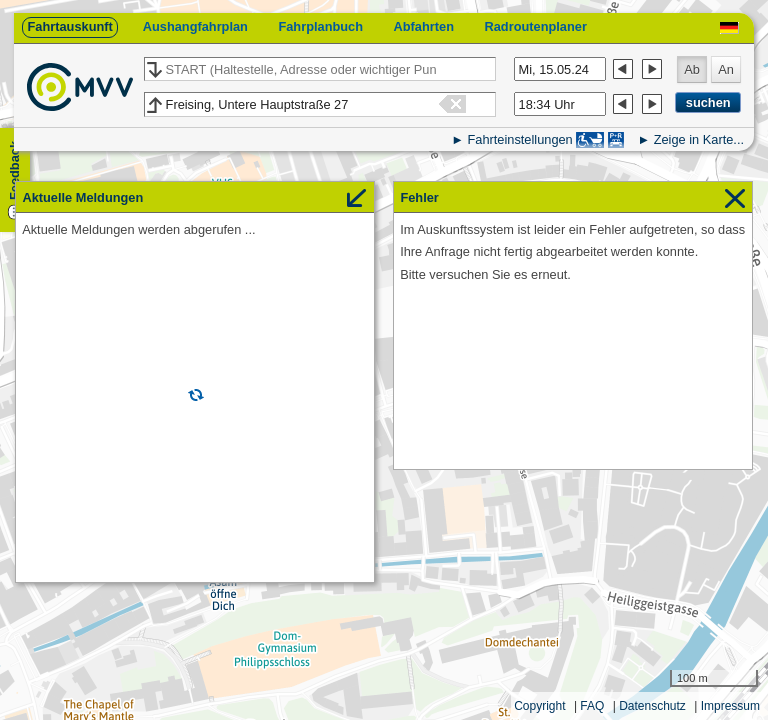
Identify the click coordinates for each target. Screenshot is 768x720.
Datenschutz (652, 706)
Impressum (730, 706)
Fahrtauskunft (69, 26)
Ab (692, 69)
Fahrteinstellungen (519, 139)
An (726, 69)
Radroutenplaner (535, 26)
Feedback (14, 170)
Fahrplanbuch (320, 26)
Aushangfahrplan (195, 26)
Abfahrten (424, 26)
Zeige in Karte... (699, 139)
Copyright (539, 706)
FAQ (592, 706)
